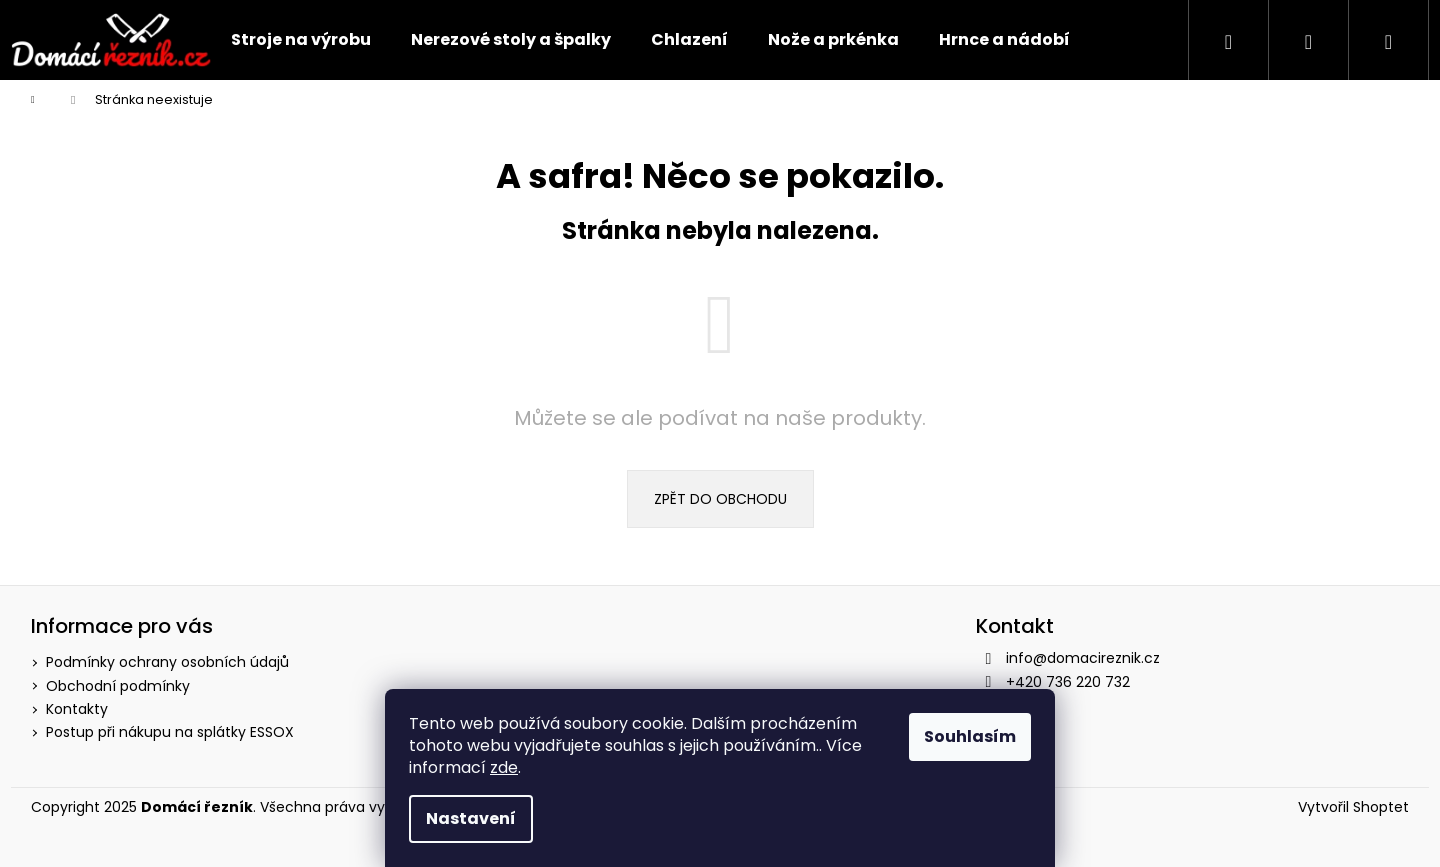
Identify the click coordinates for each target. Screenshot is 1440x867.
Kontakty (77, 709)
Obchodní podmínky (118, 686)
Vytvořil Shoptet (1353, 807)
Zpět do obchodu (720, 499)
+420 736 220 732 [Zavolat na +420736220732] (1068, 682)
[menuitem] (301, 40)
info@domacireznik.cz (1083, 658)
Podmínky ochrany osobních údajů (167, 662)
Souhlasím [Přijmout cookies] (970, 736)
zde (504, 767)
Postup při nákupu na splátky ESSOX (170, 732)
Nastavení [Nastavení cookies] (471, 818)
